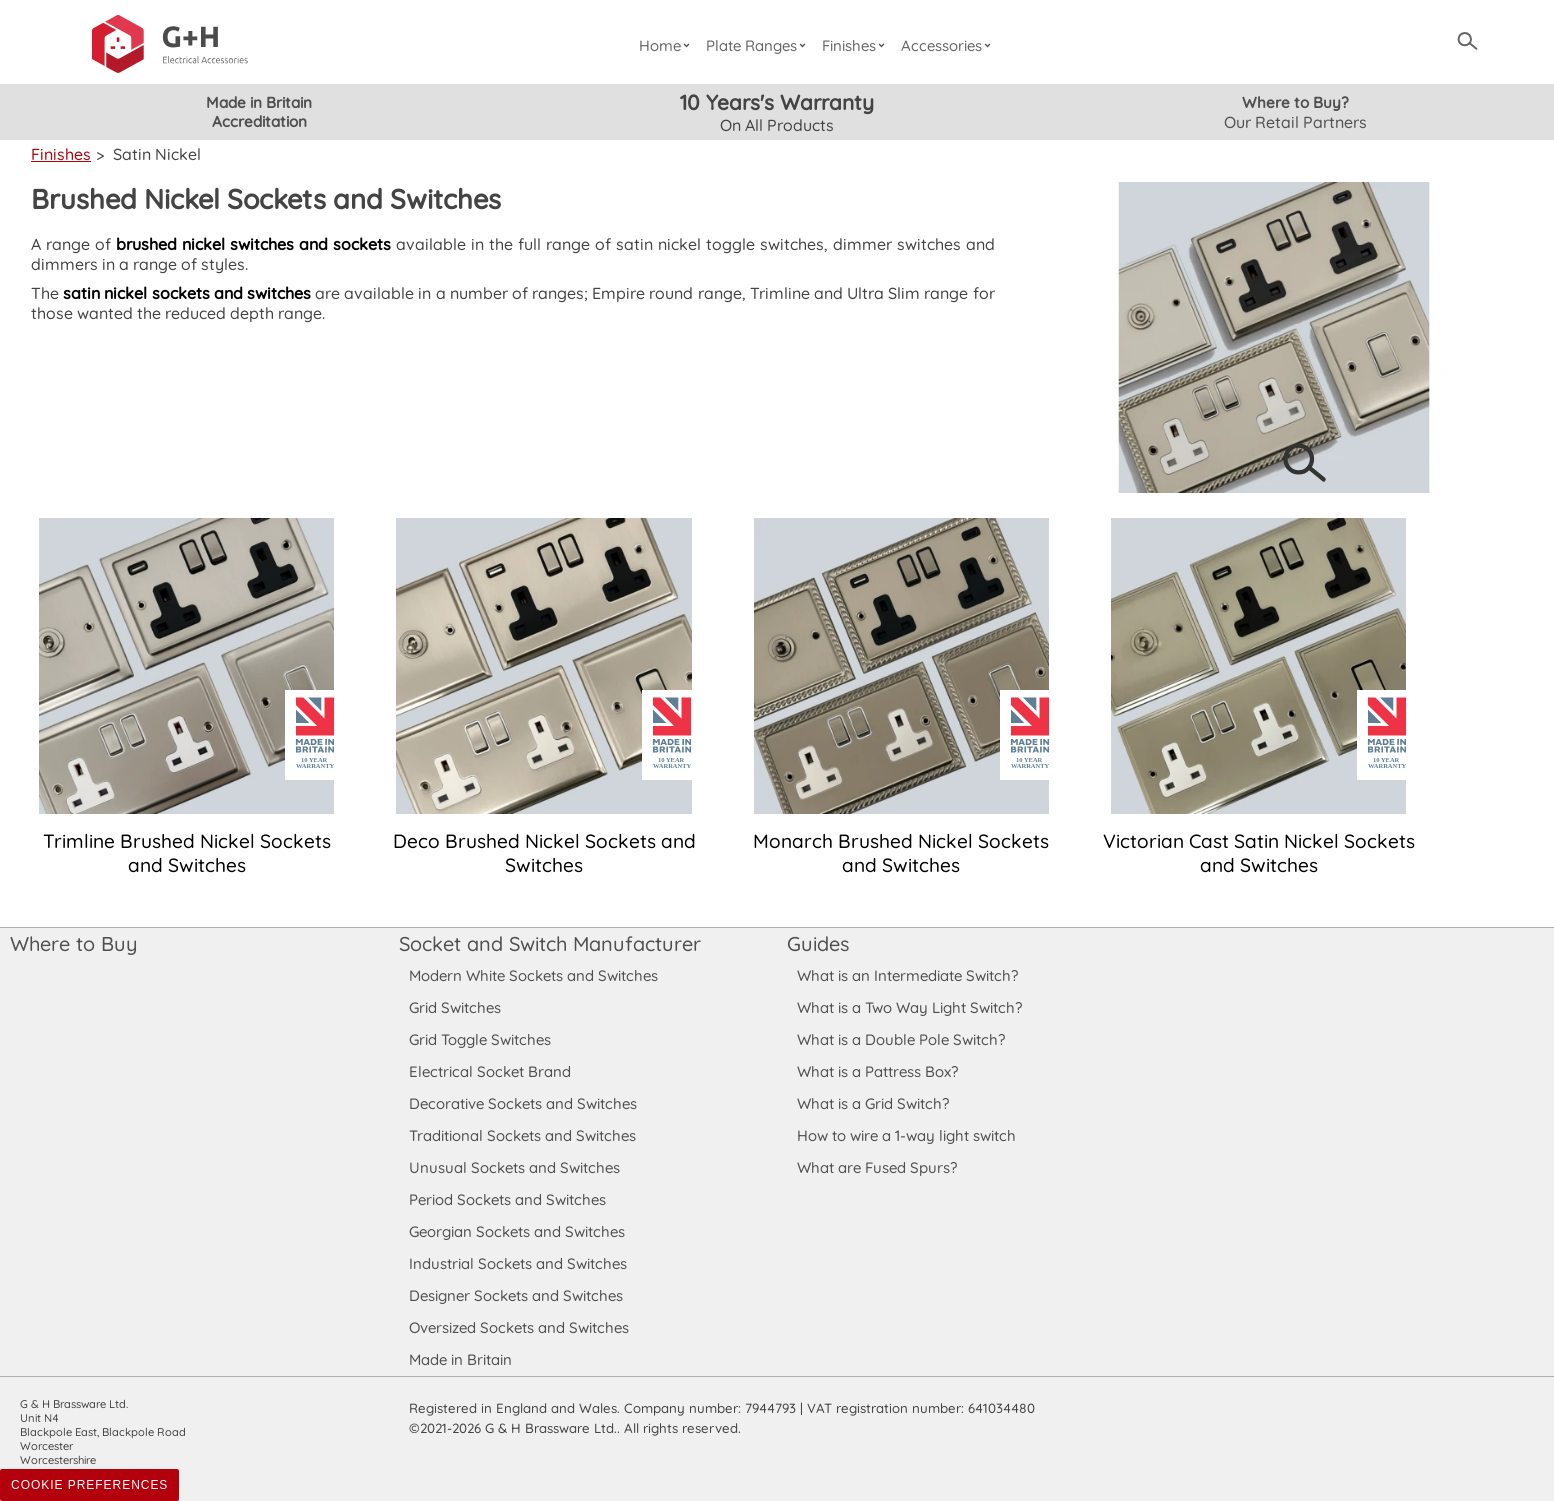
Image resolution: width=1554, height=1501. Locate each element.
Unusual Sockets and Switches (513, 1167)
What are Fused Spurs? (877, 1167)
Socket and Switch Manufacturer (548, 943)
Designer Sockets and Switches (516, 1295)
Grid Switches (455, 1007)
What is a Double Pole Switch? (900, 1039)
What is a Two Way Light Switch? (910, 1007)
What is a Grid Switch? (873, 1103)
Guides (818, 943)
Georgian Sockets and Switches (517, 1231)
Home (666, 45)
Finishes (857, 45)
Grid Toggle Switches (480, 1039)
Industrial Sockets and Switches (517, 1263)
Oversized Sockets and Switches (519, 1327)
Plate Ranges (758, 45)
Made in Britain (461, 1359)
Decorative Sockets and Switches (523, 1103)
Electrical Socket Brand (488, 1071)
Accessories (949, 45)
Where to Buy (73, 943)
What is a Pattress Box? (878, 1071)
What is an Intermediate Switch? (908, 975)
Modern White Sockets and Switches (534, 975)
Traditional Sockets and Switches (522, 1135)
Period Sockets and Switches (507, 1199)
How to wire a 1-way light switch (907, 1135)
